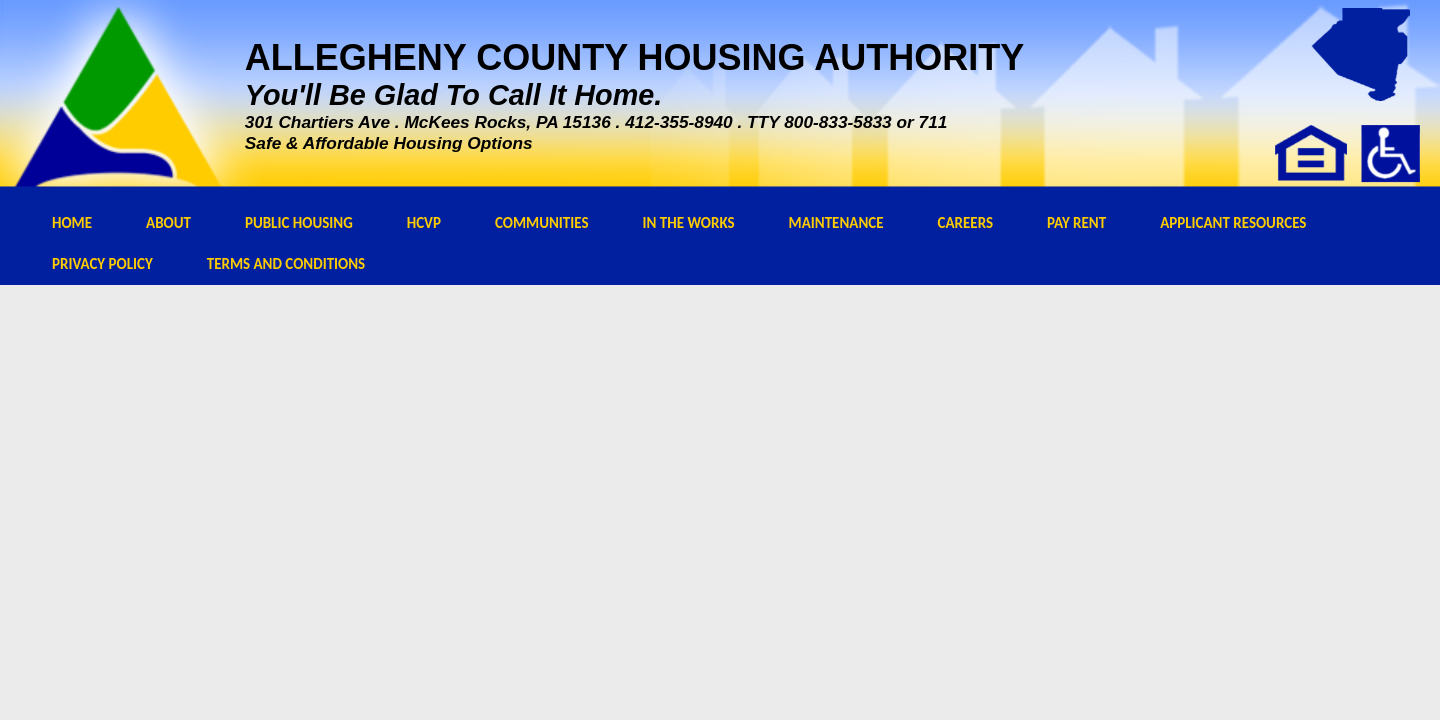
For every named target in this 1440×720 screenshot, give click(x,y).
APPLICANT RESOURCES (1233, 223)
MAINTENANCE (836, 223)
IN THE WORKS (689, 223)
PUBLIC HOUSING (299, 223)
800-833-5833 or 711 (865, 122)
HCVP (424, 223)
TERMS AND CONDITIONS (286, 264)
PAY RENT (1076, 223)
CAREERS (966, 223)
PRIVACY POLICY (102, 264)
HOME (72, 223)
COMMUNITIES (542, 223)
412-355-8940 (679, 122)
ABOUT (168, 223)
